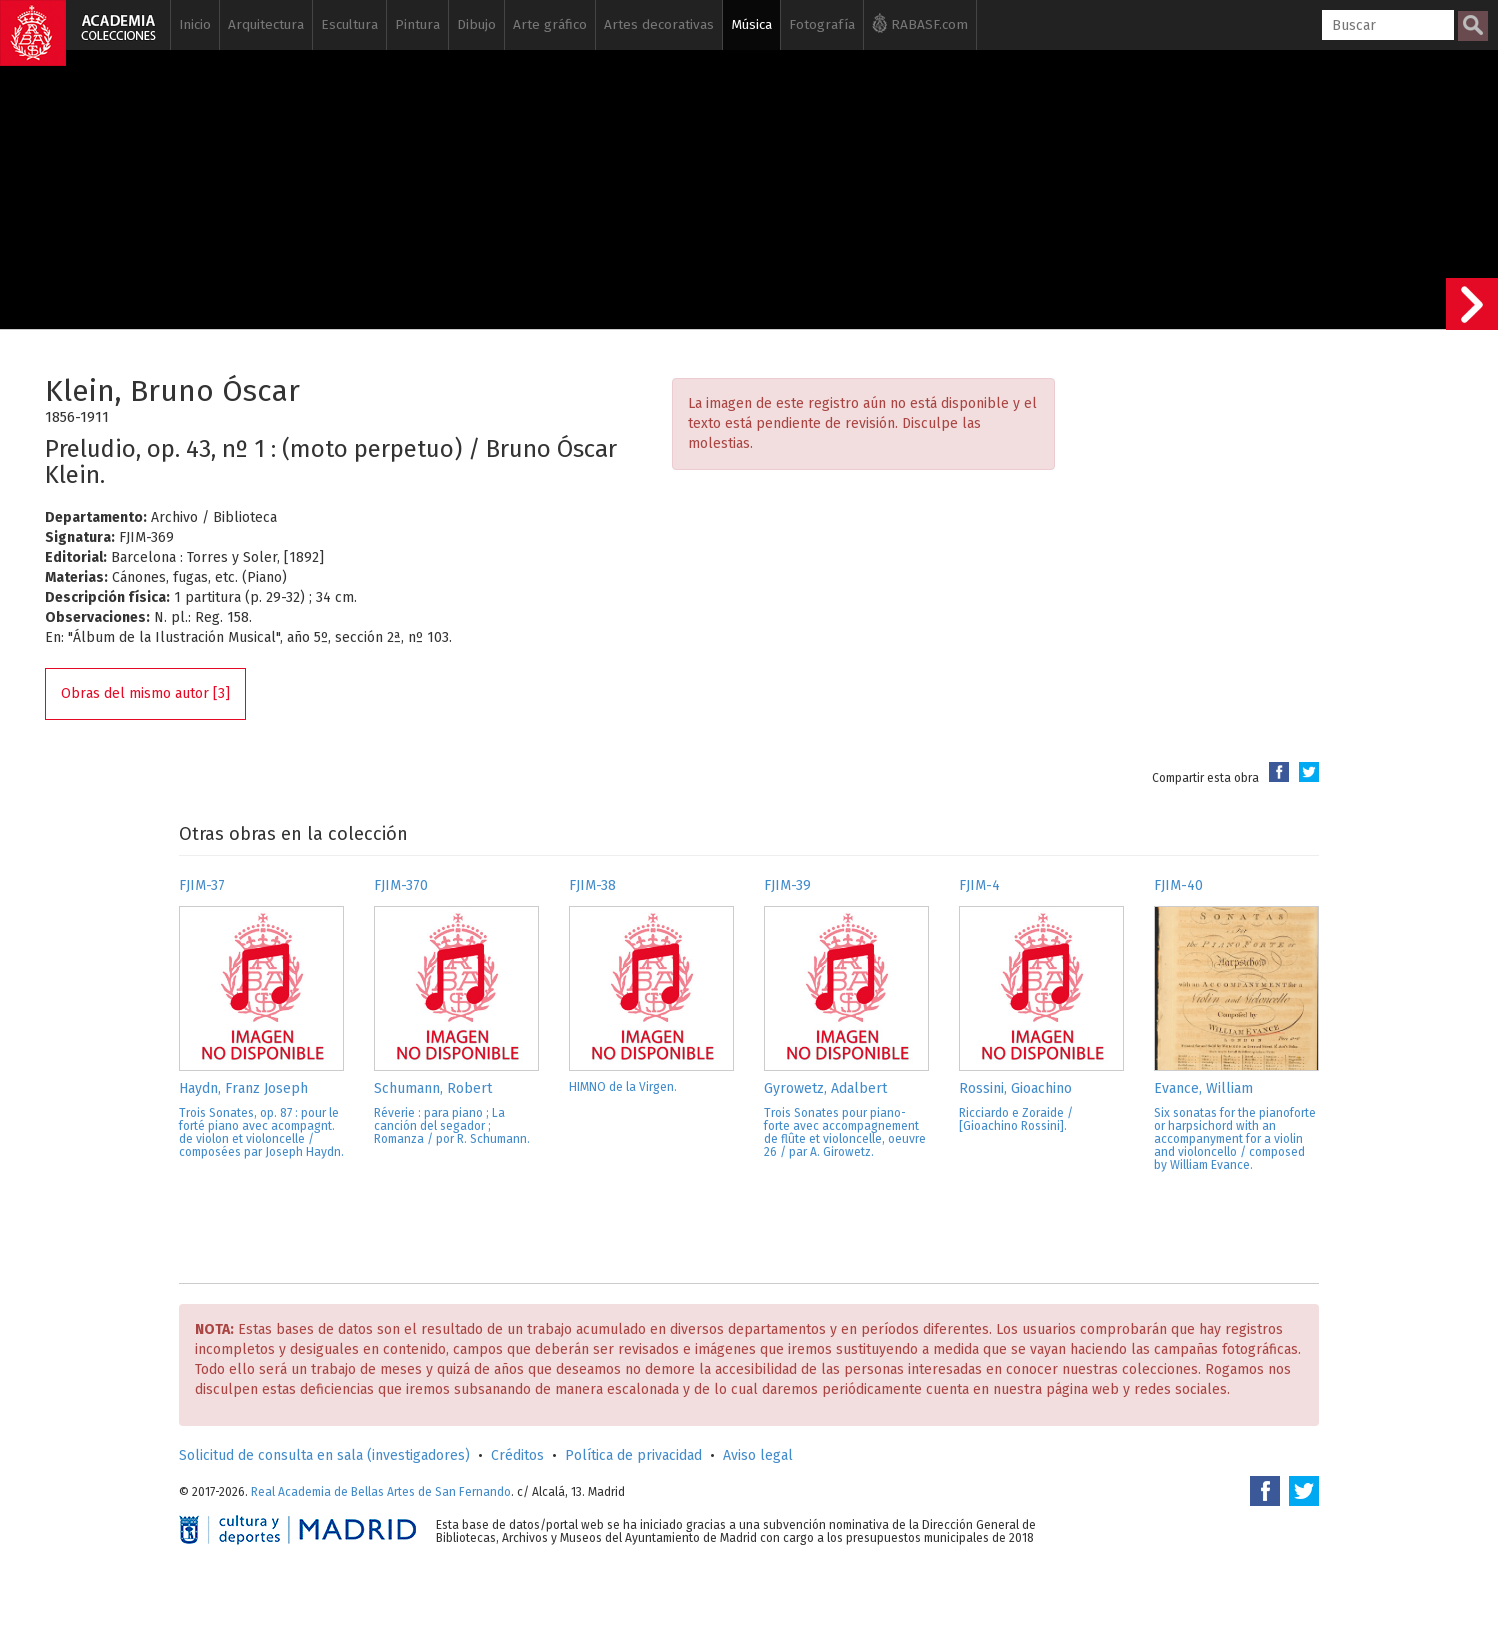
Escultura (349, 24)
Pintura (417, 24)
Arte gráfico (550, 24)
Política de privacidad (633, 1455)
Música (751, 24)
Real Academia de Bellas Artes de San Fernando (381, 1492)
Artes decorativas (659, 24)
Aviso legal (758, 1455)
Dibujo (476, 24)
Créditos (517, 1455)
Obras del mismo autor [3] (145, 693)
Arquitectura (266, 24)
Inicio (195, 24)
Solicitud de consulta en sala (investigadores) (324, 1455)
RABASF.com (920, 23)
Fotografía (822, 24)
